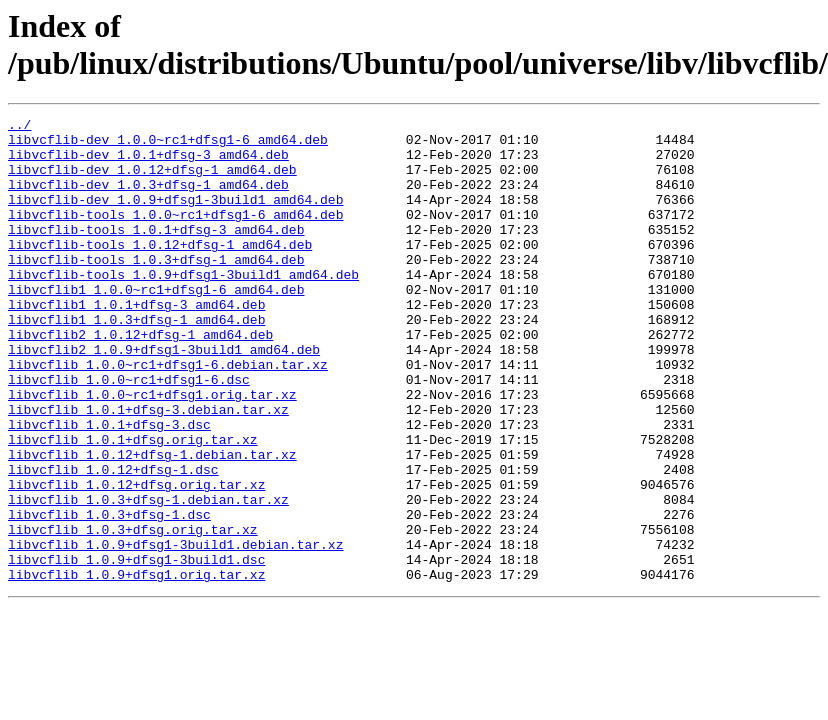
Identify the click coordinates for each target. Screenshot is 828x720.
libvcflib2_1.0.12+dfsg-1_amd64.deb (140, 379)
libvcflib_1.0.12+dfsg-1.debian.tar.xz (152, 523)
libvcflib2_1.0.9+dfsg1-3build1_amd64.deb (164, 397)
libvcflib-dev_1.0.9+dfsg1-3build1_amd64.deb (175, 217)
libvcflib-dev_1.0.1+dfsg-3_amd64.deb (148, 163)
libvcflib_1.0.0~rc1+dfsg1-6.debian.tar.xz (168, 415)
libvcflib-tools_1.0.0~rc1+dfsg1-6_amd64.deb (175, 235)
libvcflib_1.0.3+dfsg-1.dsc (109, 595)
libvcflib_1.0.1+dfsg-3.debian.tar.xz (148, 469)
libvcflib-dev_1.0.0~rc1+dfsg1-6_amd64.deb (168, 145)
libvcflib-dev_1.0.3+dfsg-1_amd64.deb (148, 199)
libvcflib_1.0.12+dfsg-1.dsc (113, 541)
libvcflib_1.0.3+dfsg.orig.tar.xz (133, 613)
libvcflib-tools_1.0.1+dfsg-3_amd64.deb (156, 253)
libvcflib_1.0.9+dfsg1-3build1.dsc (136, 649)
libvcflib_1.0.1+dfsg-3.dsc (109, 487)
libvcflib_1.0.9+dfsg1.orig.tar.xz (136, 667)
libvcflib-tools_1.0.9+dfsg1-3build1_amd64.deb (183, 307)
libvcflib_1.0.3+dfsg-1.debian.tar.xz (148, 577)
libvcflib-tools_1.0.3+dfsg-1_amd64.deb (156, 289)
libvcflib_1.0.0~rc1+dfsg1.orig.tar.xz (152, 451)
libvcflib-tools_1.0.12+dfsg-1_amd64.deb (160, 271)
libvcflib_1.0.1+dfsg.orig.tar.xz (133, 505)
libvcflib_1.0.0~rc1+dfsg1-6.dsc (129, 433)
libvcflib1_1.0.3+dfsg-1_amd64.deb (136, 361)
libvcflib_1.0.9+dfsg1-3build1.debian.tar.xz (175, 631)
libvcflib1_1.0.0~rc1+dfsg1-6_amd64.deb (156, 325)
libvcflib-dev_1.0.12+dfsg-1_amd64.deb (152, 181)
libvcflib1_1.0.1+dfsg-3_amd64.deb (136, 343)
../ (19, 127)
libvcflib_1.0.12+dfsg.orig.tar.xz (136, 559)
